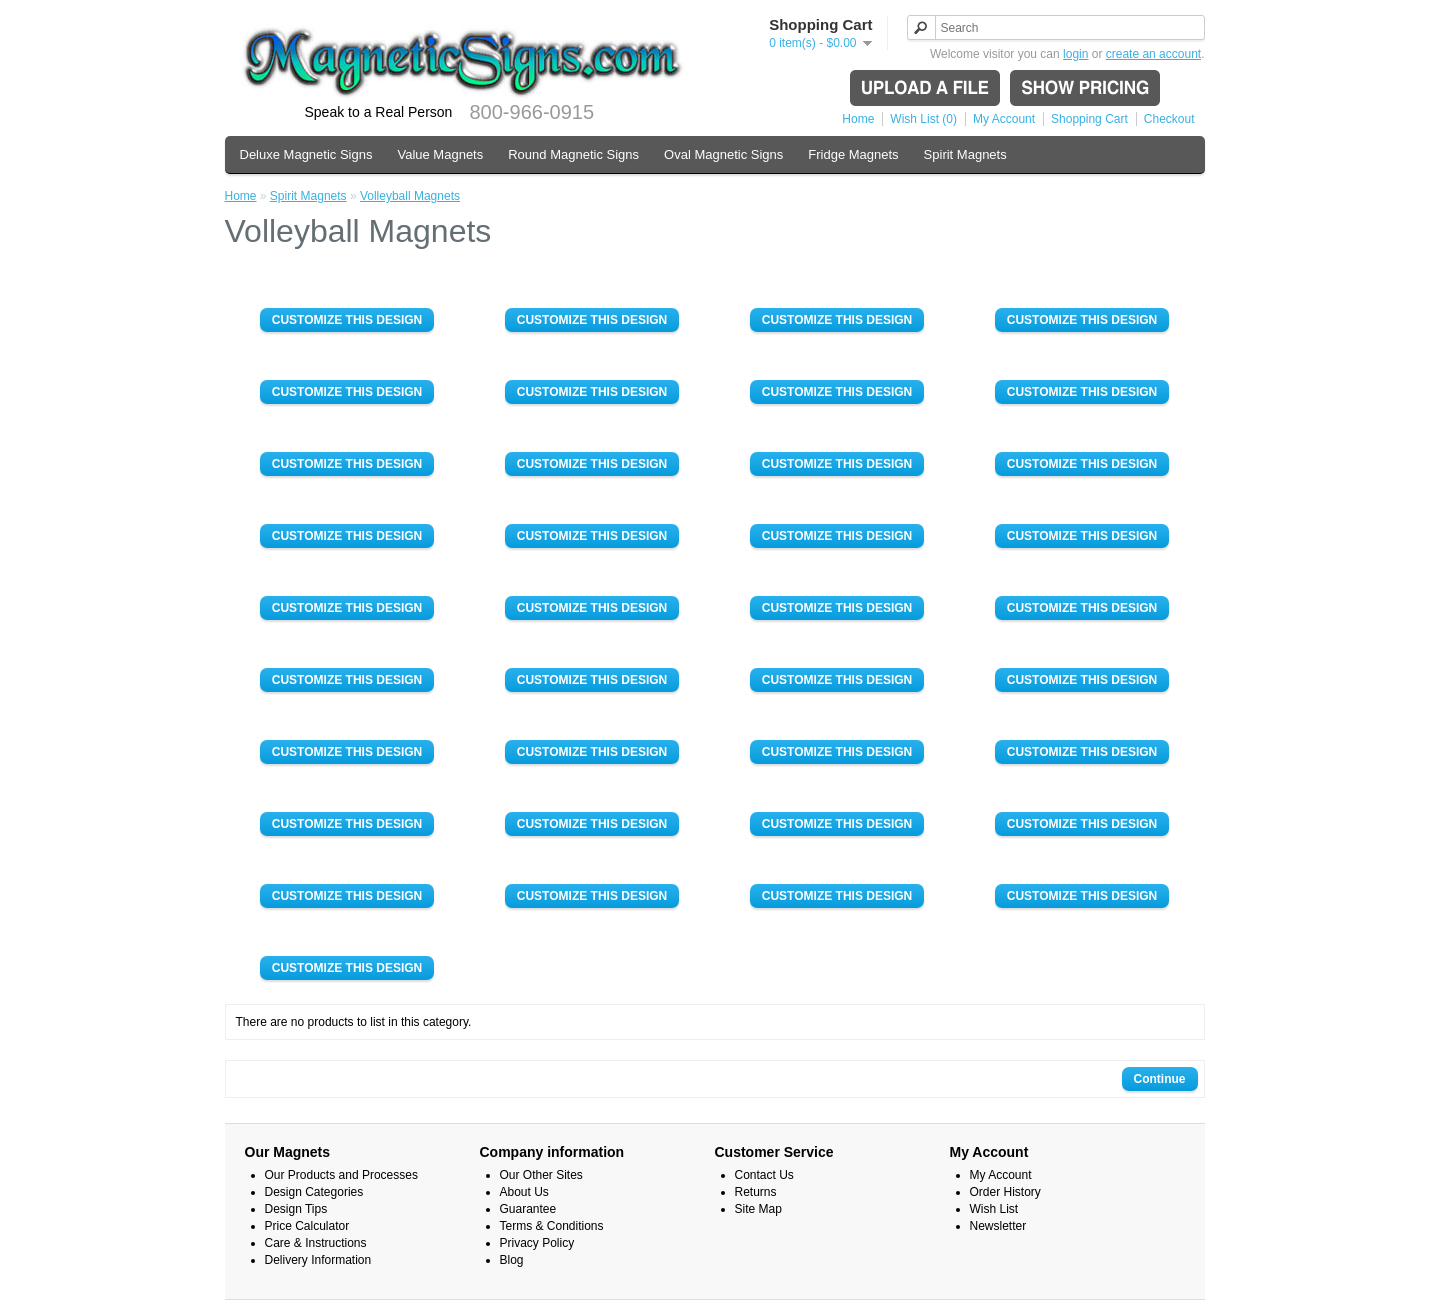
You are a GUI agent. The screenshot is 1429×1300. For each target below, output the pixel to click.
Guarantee (528, 1209)
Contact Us (764, 1175)
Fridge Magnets (853, 154)
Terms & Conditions (552, 1226)
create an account (1153, 54)
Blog (512, 1260)
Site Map (758, 1209)
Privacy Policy (537, 1243)
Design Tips (296, 1209)
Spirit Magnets (965, 154)
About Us (524, 1192)
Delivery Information (318, 1260)
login (1075, 54)
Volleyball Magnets (410, 196)
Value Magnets (440, 154)
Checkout (1169, 119)
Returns (756, 1192)
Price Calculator (307, 1226)
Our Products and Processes (341, 1175)
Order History (1005, 1192)
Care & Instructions (316, 1243)
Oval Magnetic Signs (723, 154)
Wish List (994, 1209)
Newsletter (998, 1226)
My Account (1004, 119)
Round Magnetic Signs (573, 154)
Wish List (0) (923, 119)
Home (858, 119)
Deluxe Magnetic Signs (306, 154)
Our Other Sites (541, 1175)
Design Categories (314, 1192)
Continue (1160, 1079)
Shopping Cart (1089, 119)
